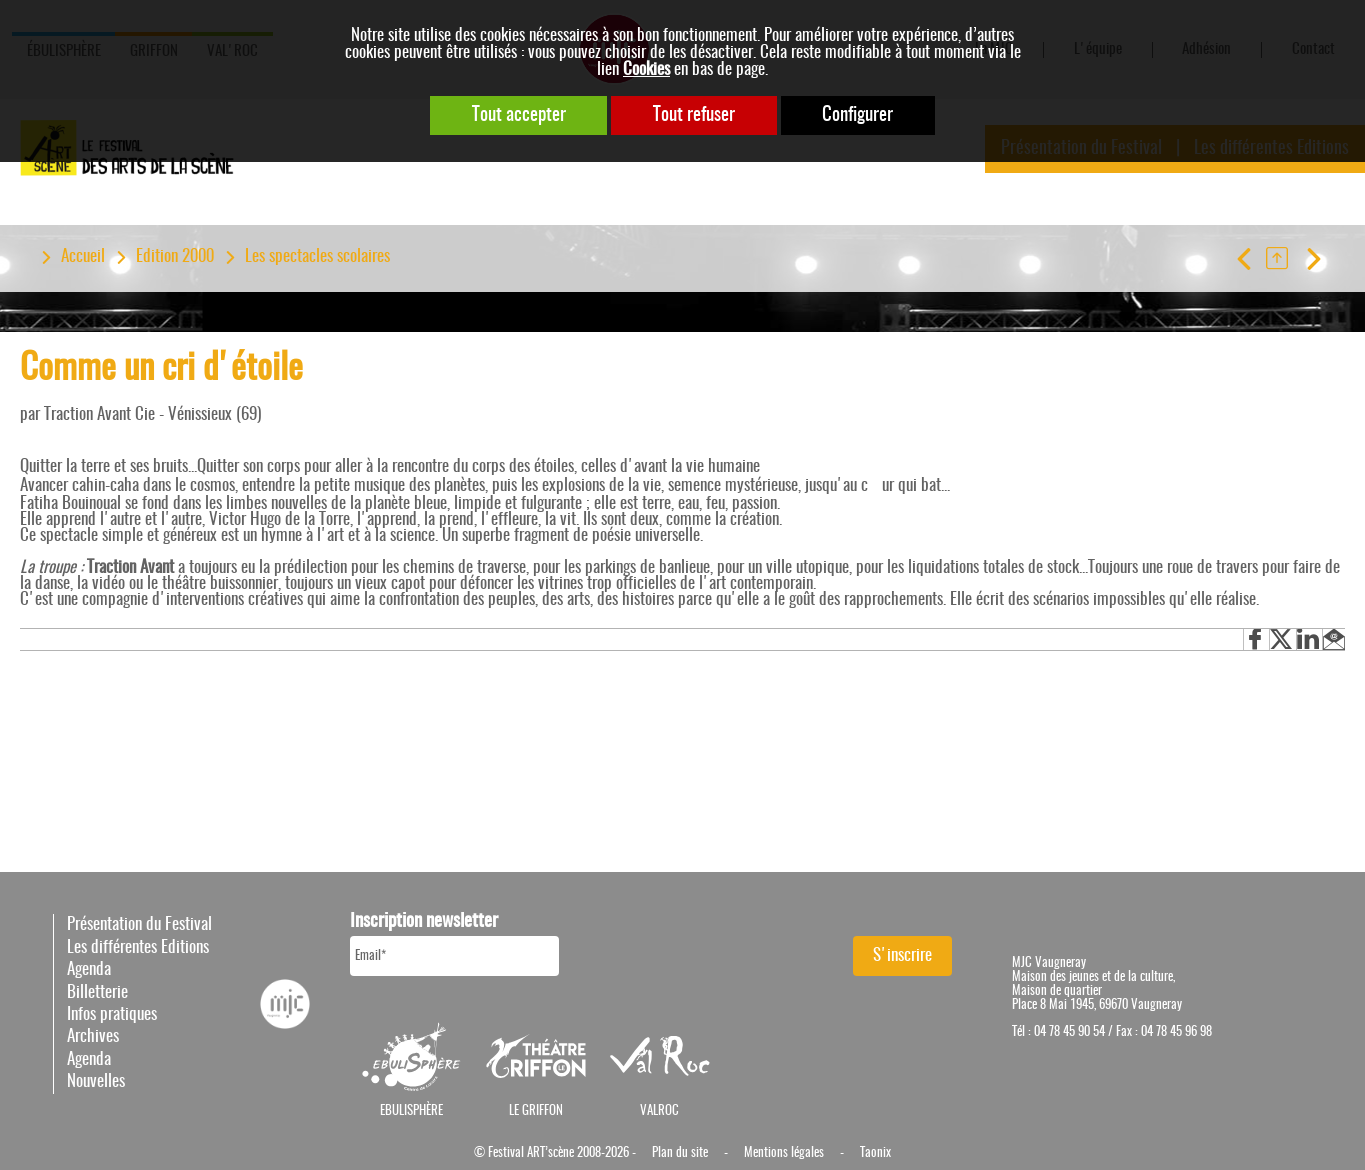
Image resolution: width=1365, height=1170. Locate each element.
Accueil (83, 257)
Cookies (646, 69)
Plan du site (680, 1153)
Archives (93, 1036)
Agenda (89, 969)
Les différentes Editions (138, 947)
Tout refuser (694, 115)
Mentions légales (784, 1153)
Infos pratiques (112, 1014)
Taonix (875, 1153)
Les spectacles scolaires (317, 257)
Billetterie (97, 992)
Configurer (858, 115)
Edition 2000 (175, 257)
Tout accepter (518, 115)
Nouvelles (96, 1081)
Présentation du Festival (139, 924)
